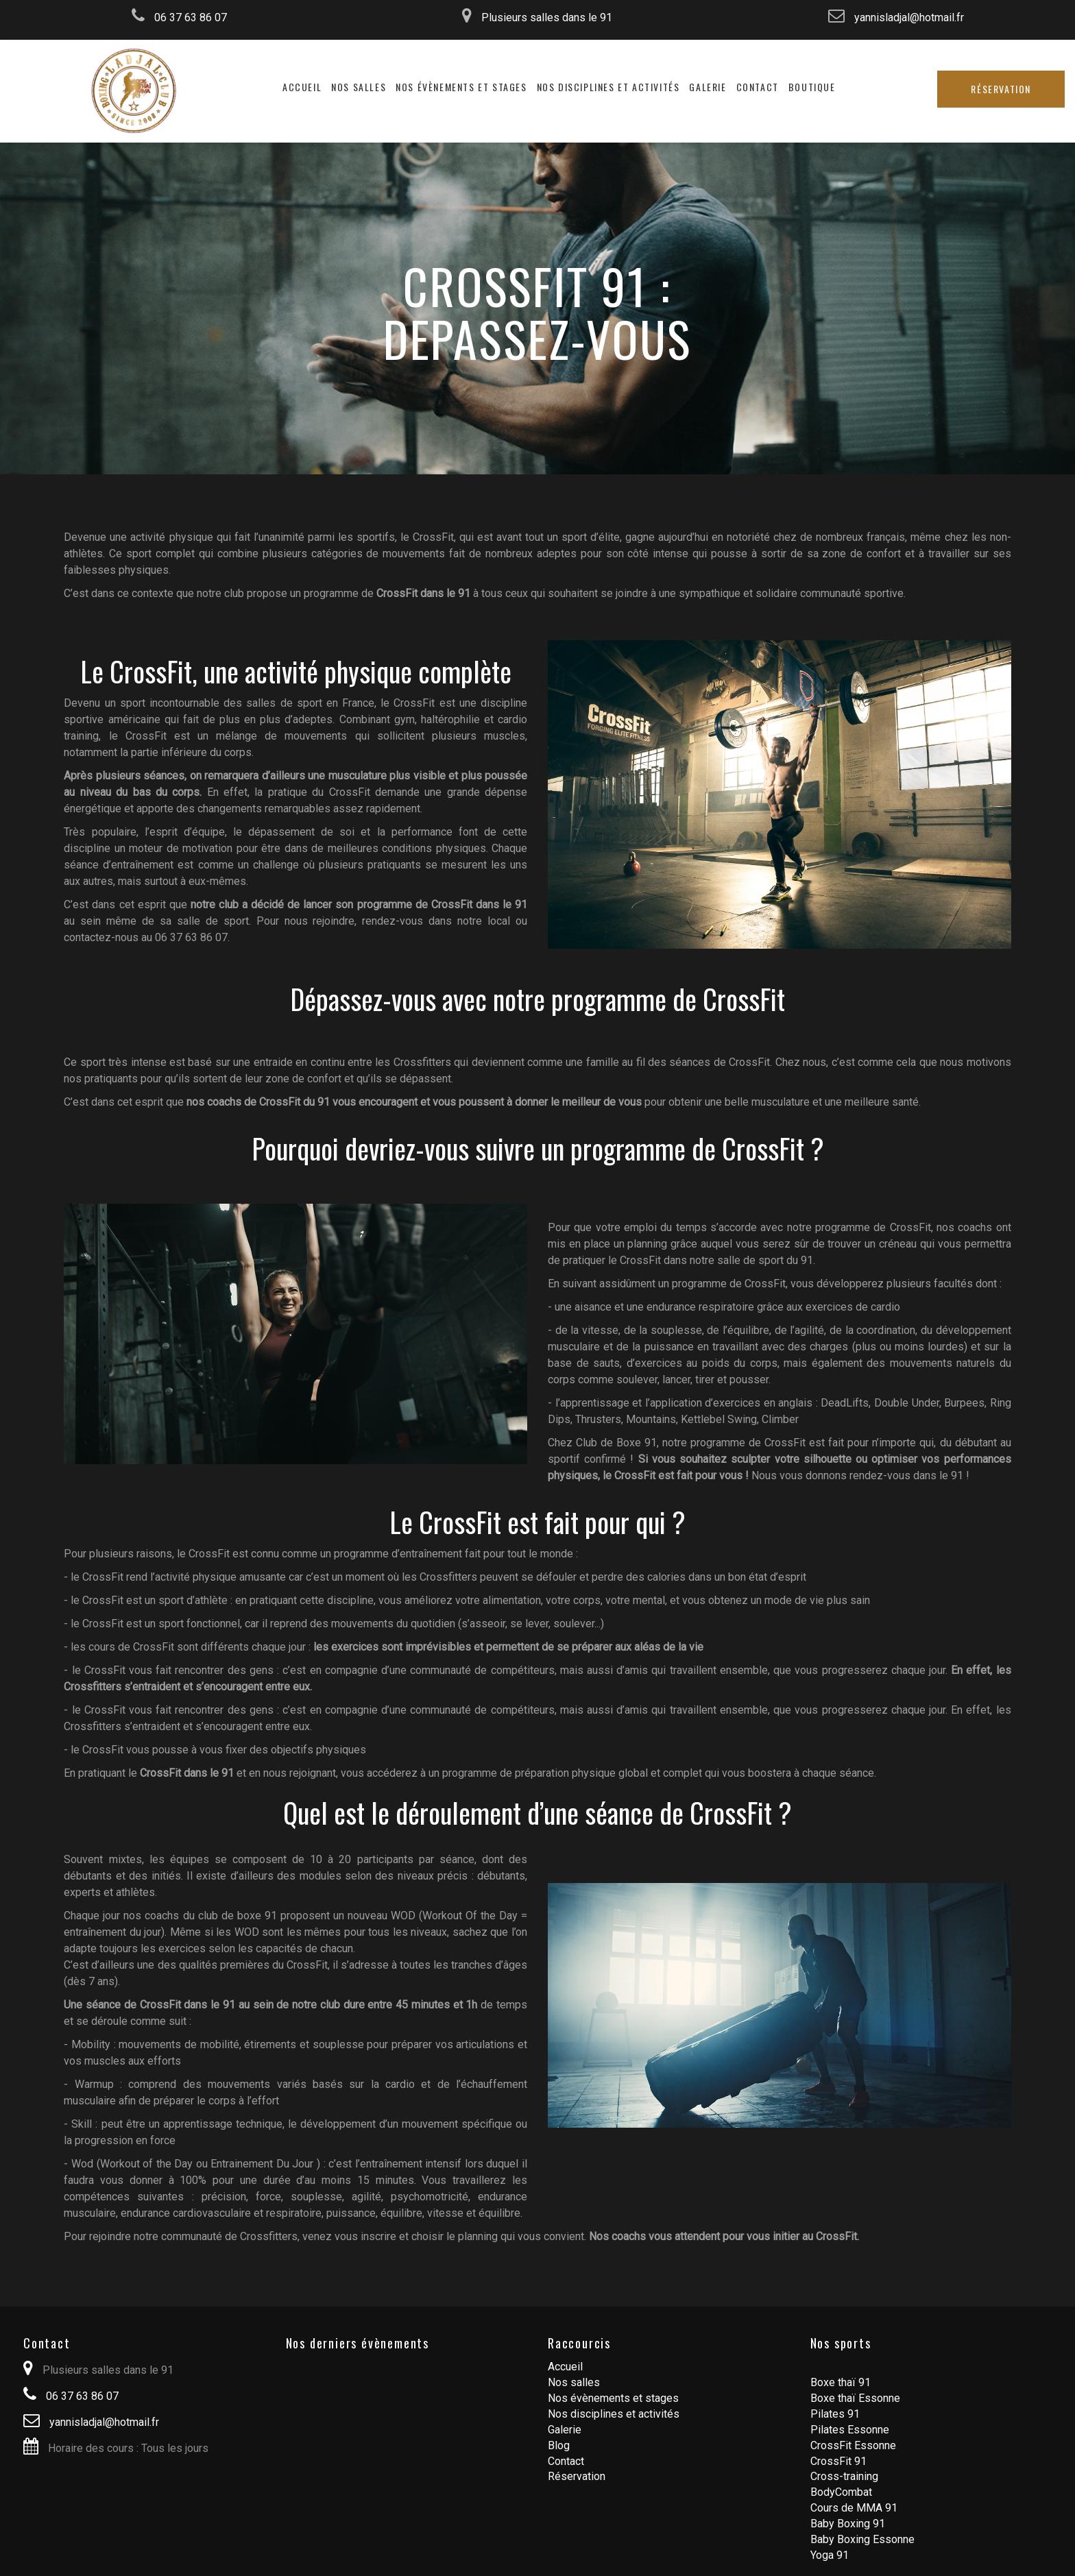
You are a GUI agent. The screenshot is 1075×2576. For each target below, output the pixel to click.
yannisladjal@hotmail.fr (896, 17)
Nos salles (358, 87)
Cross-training (844, 2476)
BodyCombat (841, 2492)
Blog (559, 2445)
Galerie (707, 87)
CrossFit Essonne (853, 2445)
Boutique (812, 87)
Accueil (302, 87)
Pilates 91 (835, 2413)
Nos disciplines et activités (608, 87)
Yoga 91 (829, 2555)
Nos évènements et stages (461, 87)
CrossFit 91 (838, 2461)
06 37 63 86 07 (179, 17)
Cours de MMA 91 (853, 2507)
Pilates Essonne (849, 2429)
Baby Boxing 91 (847, 2523)
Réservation (1001, 89)
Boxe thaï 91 (840, 2382)
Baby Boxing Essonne (862, 2539)
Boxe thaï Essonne (855, 2398)
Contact (757, 87)
